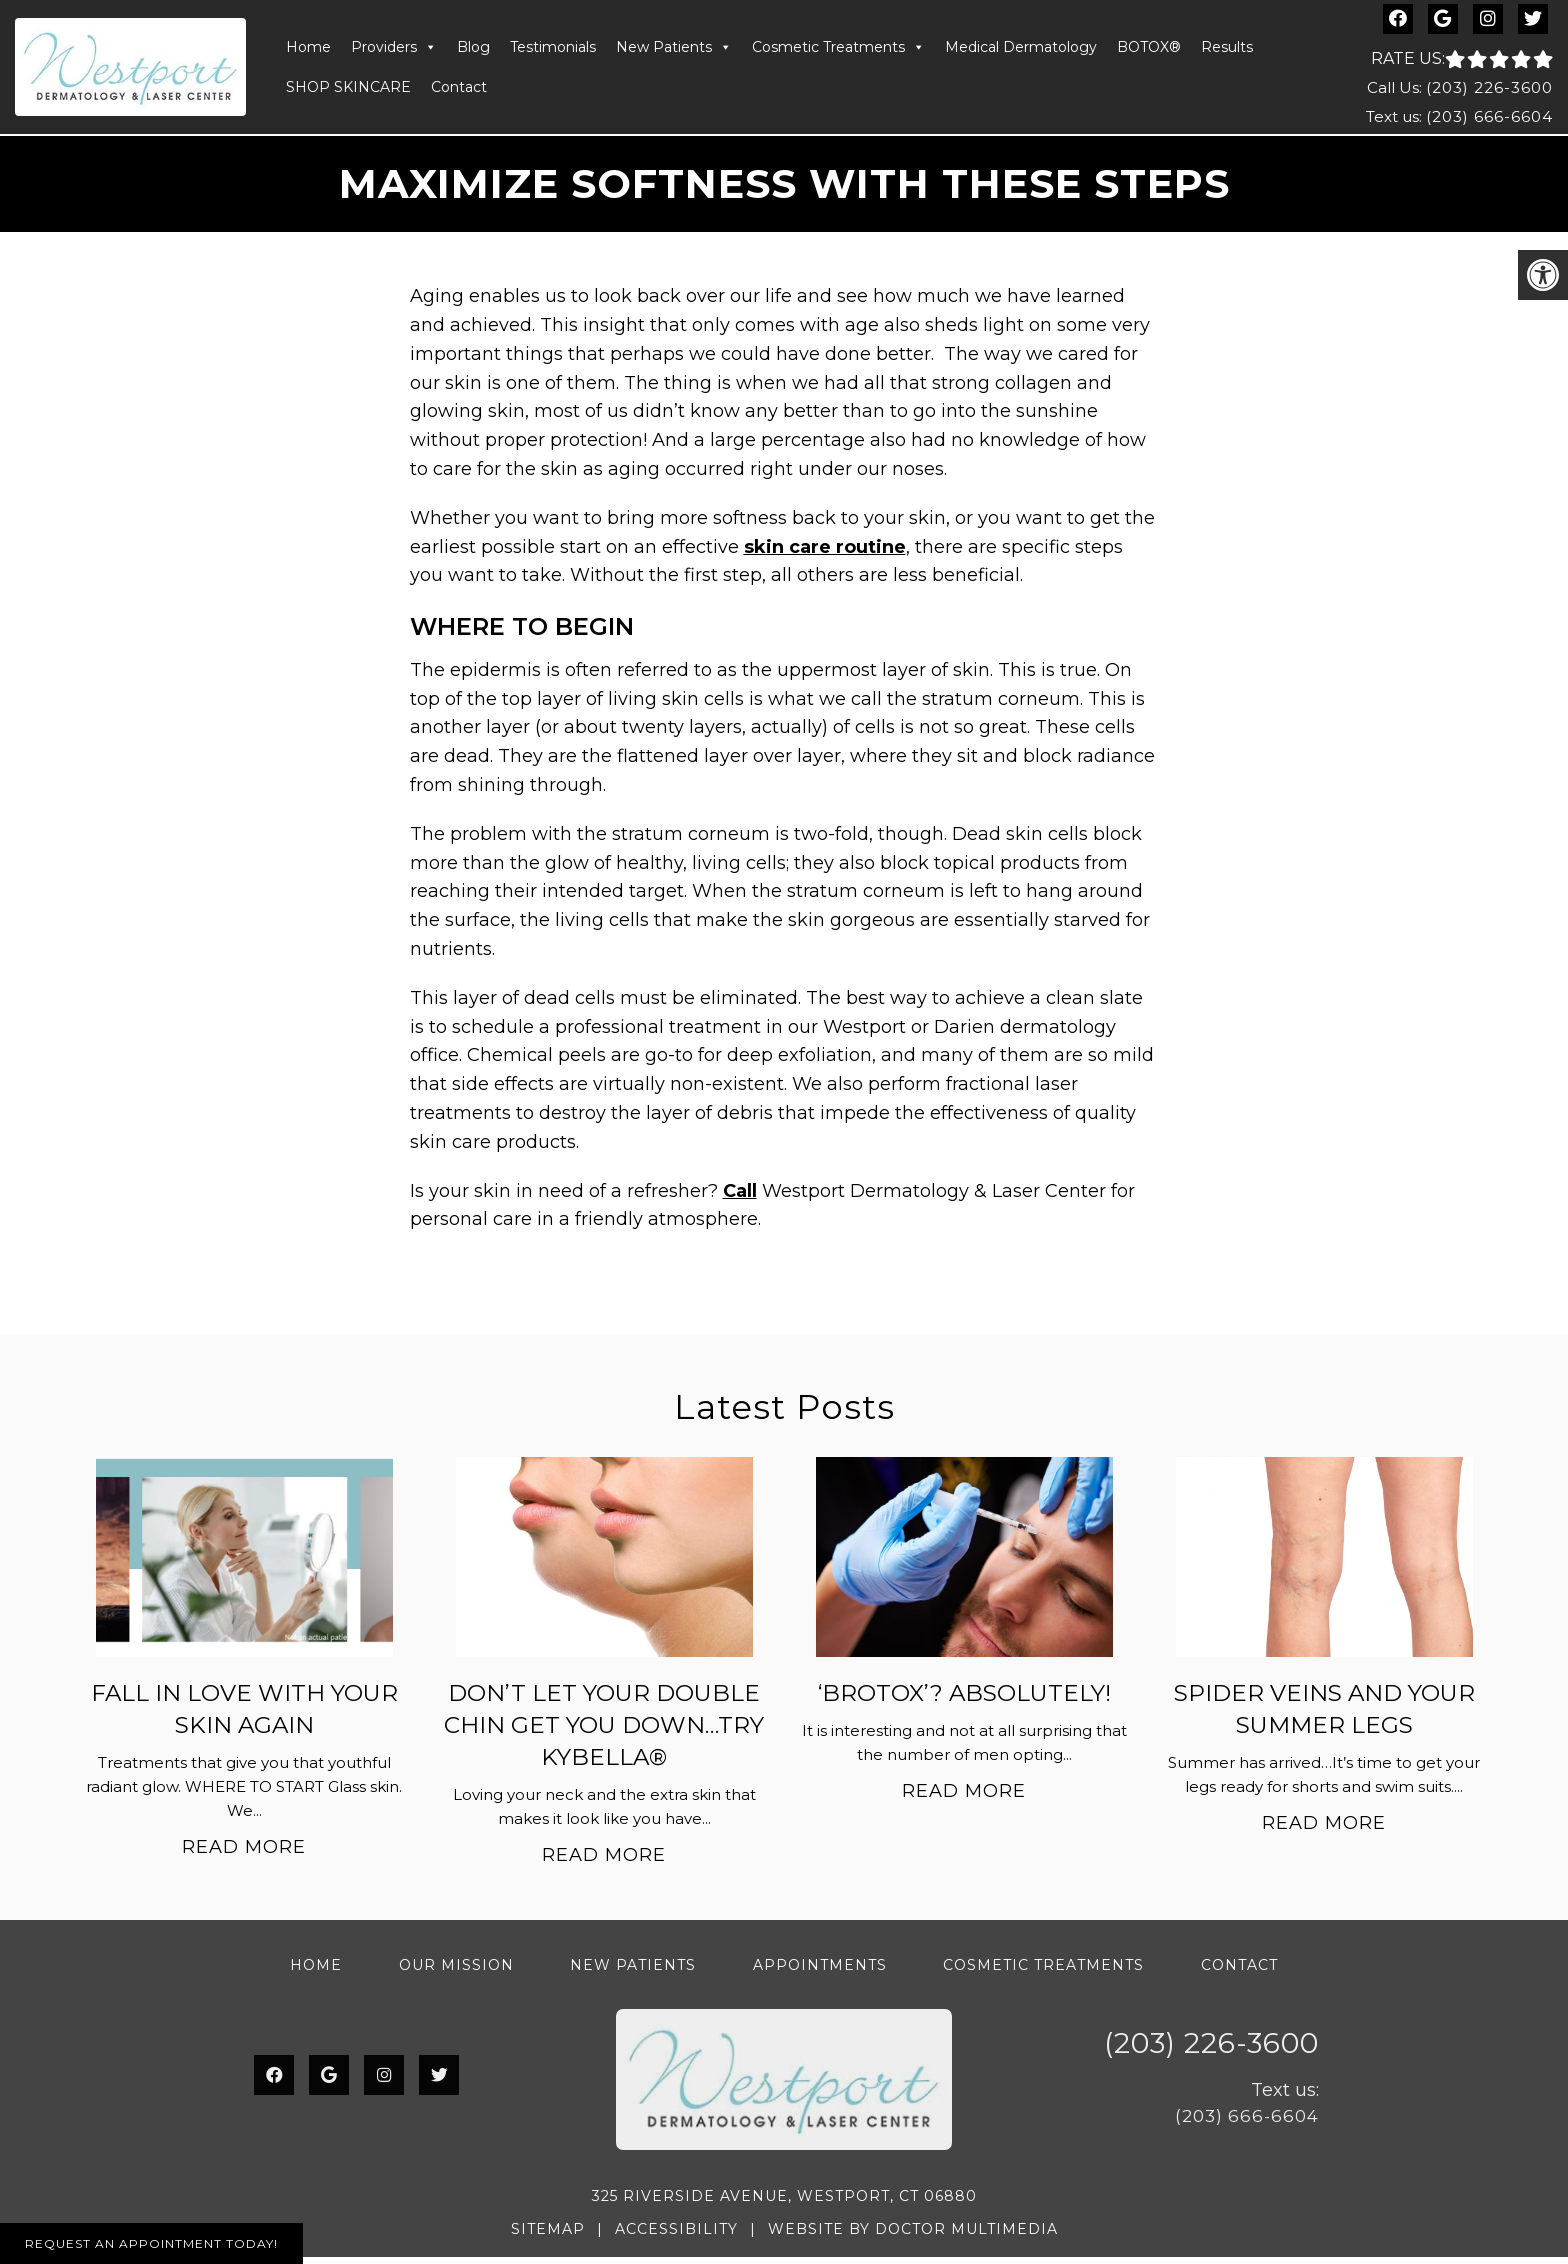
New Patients (674, 51)
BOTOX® (1149, 51)
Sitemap (548, 2236)
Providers (394, 51)
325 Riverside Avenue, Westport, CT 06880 (784, 2204)
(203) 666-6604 (1489, 119)
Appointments (820, 1972)
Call (740, 1198)
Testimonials (553, 51)
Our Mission (456, 1972)
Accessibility (676, 2236)
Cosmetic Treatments (838, 51)
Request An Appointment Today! (151, 2243)
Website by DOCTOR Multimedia (913, 2236)
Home (308, 51)
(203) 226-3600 (1489, 90)
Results (1227, 51)
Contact (459, 91)
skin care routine (825, 554)
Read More (244, 1854)
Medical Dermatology (1021, 51)
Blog (473, 51)
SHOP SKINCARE (348, 91)
